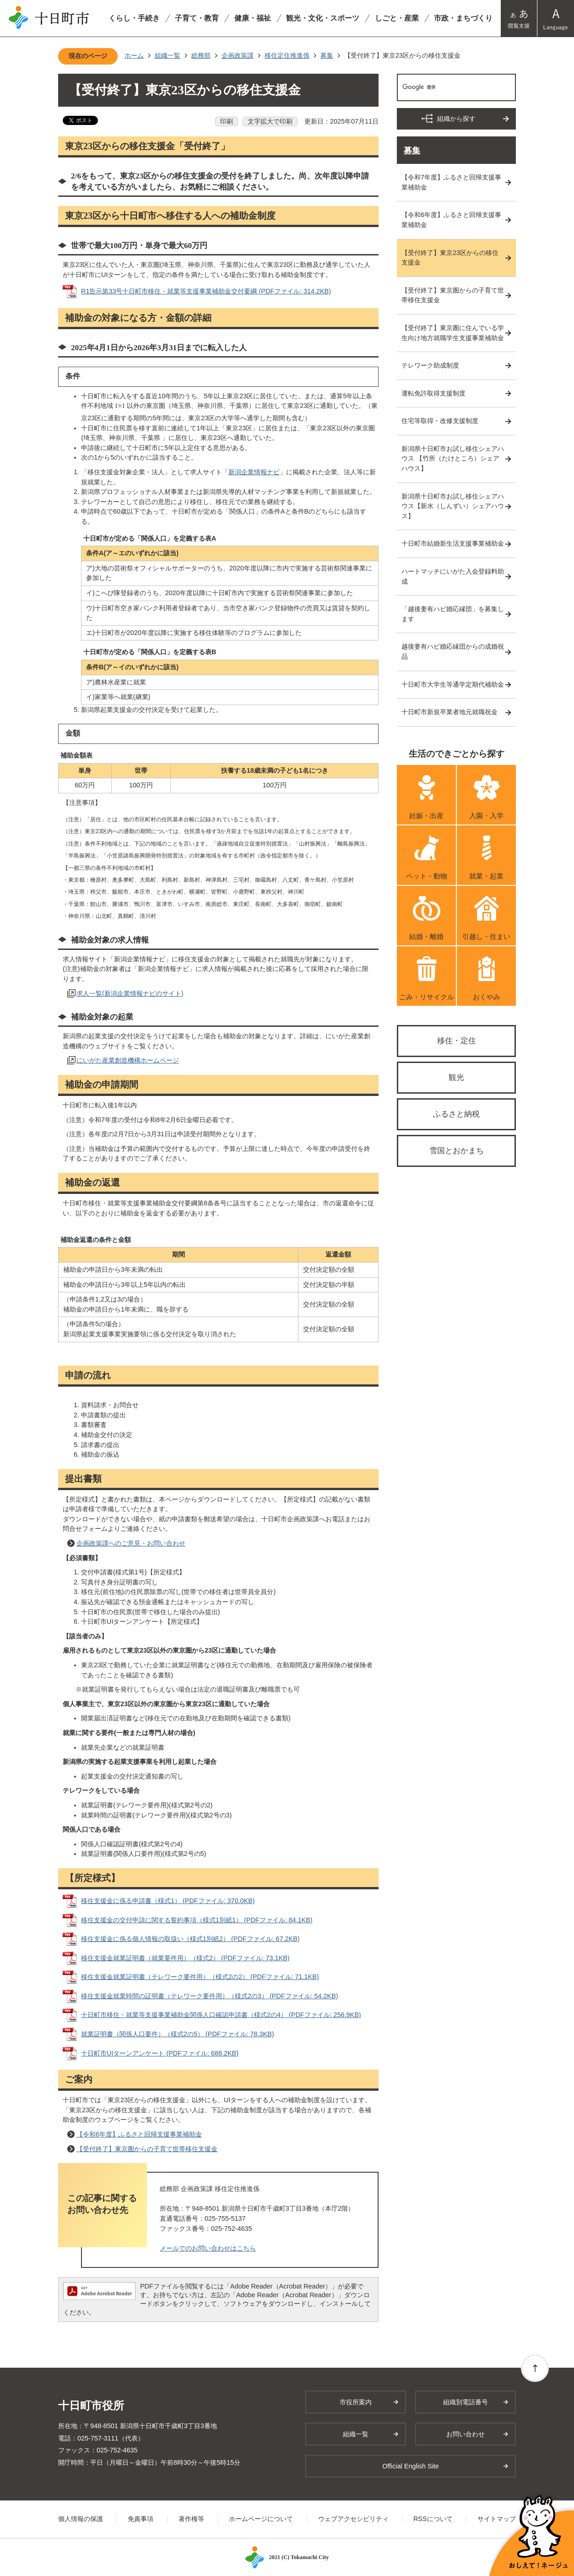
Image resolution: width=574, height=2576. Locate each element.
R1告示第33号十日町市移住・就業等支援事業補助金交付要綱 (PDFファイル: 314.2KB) (206, 291)
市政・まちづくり (463, 18)
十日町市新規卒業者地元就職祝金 (449, 712)
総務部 (201, 55)
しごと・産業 (397, 18)
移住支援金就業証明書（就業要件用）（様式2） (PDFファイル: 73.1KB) (185, 1958)
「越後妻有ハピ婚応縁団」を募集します (452, 614)
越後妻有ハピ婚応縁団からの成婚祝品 (452, 651)
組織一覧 (167, 55)
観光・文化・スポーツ (322, 18)
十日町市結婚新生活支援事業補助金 (452, 543)
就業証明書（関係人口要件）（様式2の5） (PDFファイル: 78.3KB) (177, 2034)
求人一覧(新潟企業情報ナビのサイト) (130, 993)
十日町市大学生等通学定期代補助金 (452, 684)
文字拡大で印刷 (270, 121)
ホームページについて (261, 2518)
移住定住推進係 (287, 55)
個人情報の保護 (80, 2518)
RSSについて (433, 2518)
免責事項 (140, 2518)
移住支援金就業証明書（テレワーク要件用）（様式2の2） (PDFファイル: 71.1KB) (200, 1976)
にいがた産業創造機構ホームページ (127, 1060)
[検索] (446, 87)
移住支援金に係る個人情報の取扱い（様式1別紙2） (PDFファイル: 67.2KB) (190, 1938)
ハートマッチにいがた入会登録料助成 (452, 576)
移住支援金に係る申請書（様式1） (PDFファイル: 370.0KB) (168, 1900)
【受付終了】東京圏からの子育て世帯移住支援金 (146, 2149)
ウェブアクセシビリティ (353, 2518)
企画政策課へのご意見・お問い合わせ (130, 1543)
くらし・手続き (134, 18)
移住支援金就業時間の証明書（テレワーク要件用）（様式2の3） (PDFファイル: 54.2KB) (209, 1996)
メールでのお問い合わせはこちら (208, 2248)
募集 (326, 55)
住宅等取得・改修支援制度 (439, 420)
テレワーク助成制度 (430, 365)
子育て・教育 (197, 18)
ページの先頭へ (535, 2368)
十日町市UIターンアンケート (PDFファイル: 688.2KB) (159, 2053)
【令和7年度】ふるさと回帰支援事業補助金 (451, 182)
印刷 (226, 121)
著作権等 (191, 2518)
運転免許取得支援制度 (433, 393)
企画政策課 (238, 55)
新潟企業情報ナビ (254, 472)
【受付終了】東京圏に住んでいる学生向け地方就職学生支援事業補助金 (452, 333)
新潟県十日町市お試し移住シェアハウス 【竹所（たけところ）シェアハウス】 (452, 458)
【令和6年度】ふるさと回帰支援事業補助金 (139, 2134)
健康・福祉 (252, 18)
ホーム (134, 55)
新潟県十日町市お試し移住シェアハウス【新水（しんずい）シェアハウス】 (452, 506)
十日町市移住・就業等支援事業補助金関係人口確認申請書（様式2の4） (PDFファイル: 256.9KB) (221, 2014)
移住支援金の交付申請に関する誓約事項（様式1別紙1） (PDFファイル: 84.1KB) (197, 1920)
